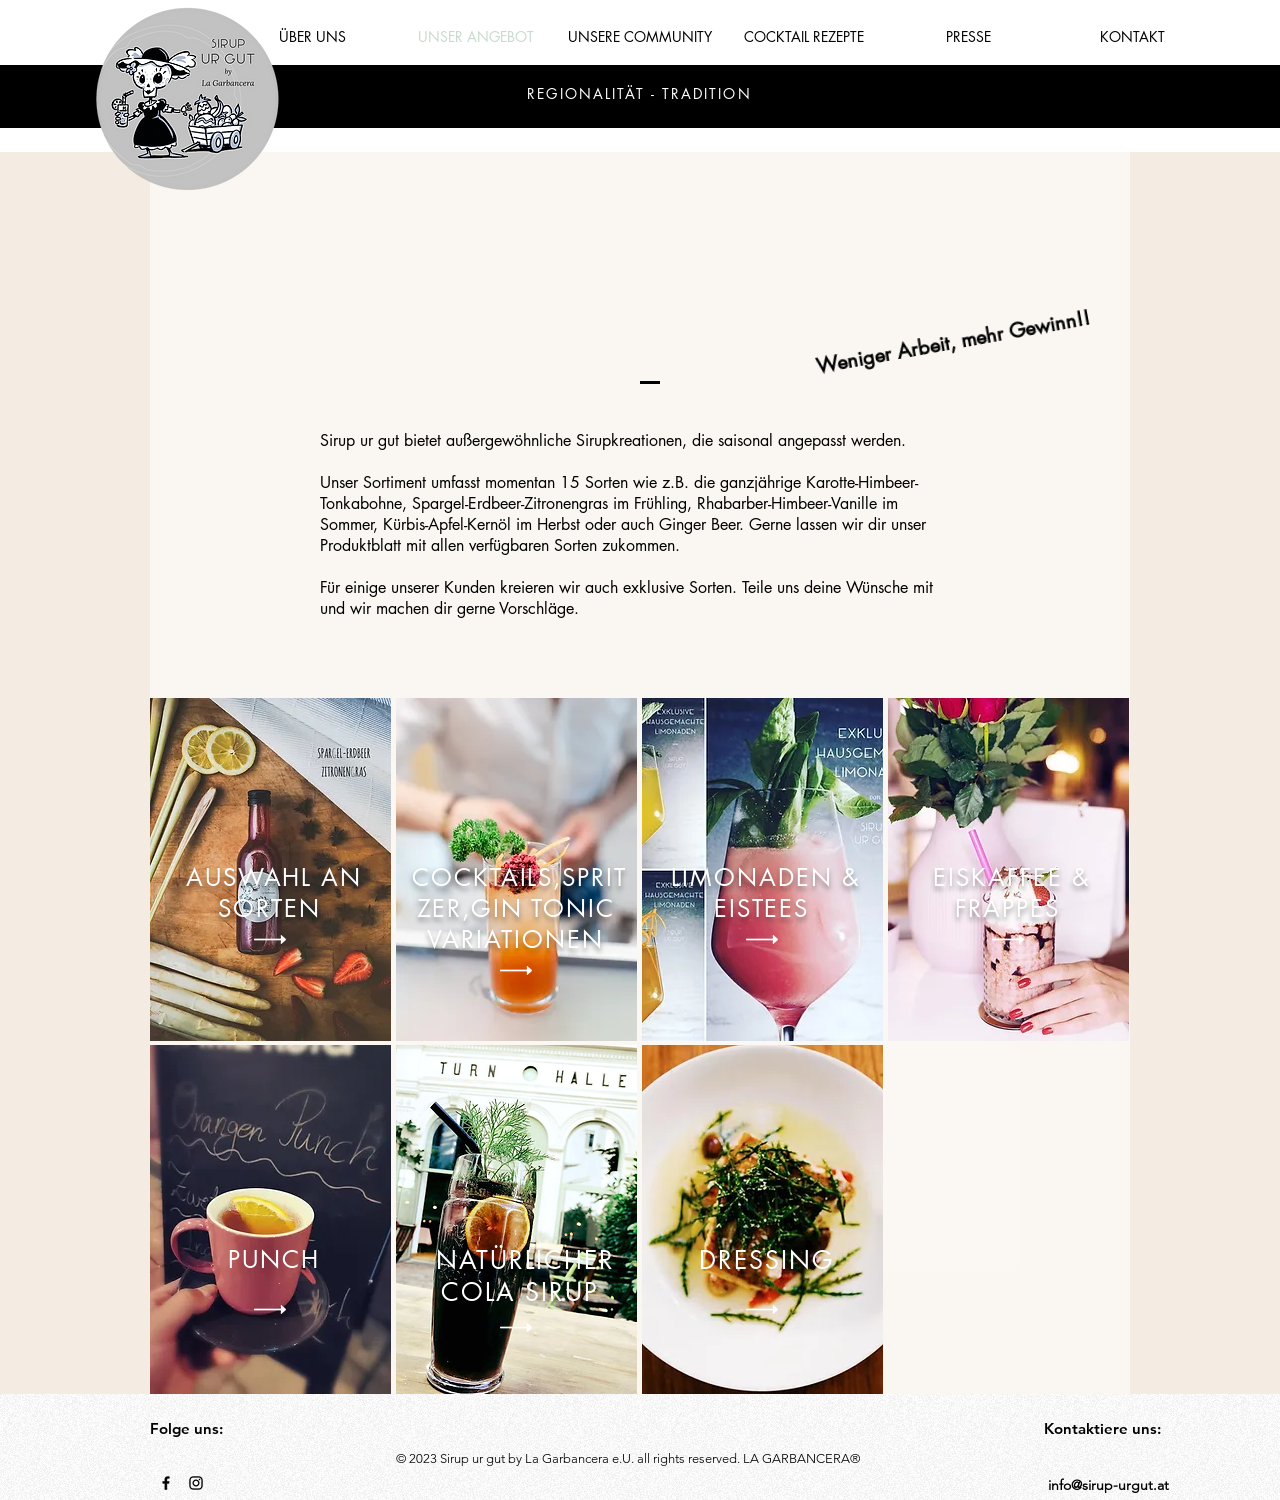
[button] (629, 1458)
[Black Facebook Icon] (166, 1483)
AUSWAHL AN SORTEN (274, 893)
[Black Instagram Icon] (196, 1483)
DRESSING (767, 1260)
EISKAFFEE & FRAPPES (1011, 893)
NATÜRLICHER (525, 1260)
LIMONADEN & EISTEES (765, 893)
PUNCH (274, 1259)
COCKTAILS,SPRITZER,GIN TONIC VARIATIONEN (519, 908)
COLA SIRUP (520, 1292)
